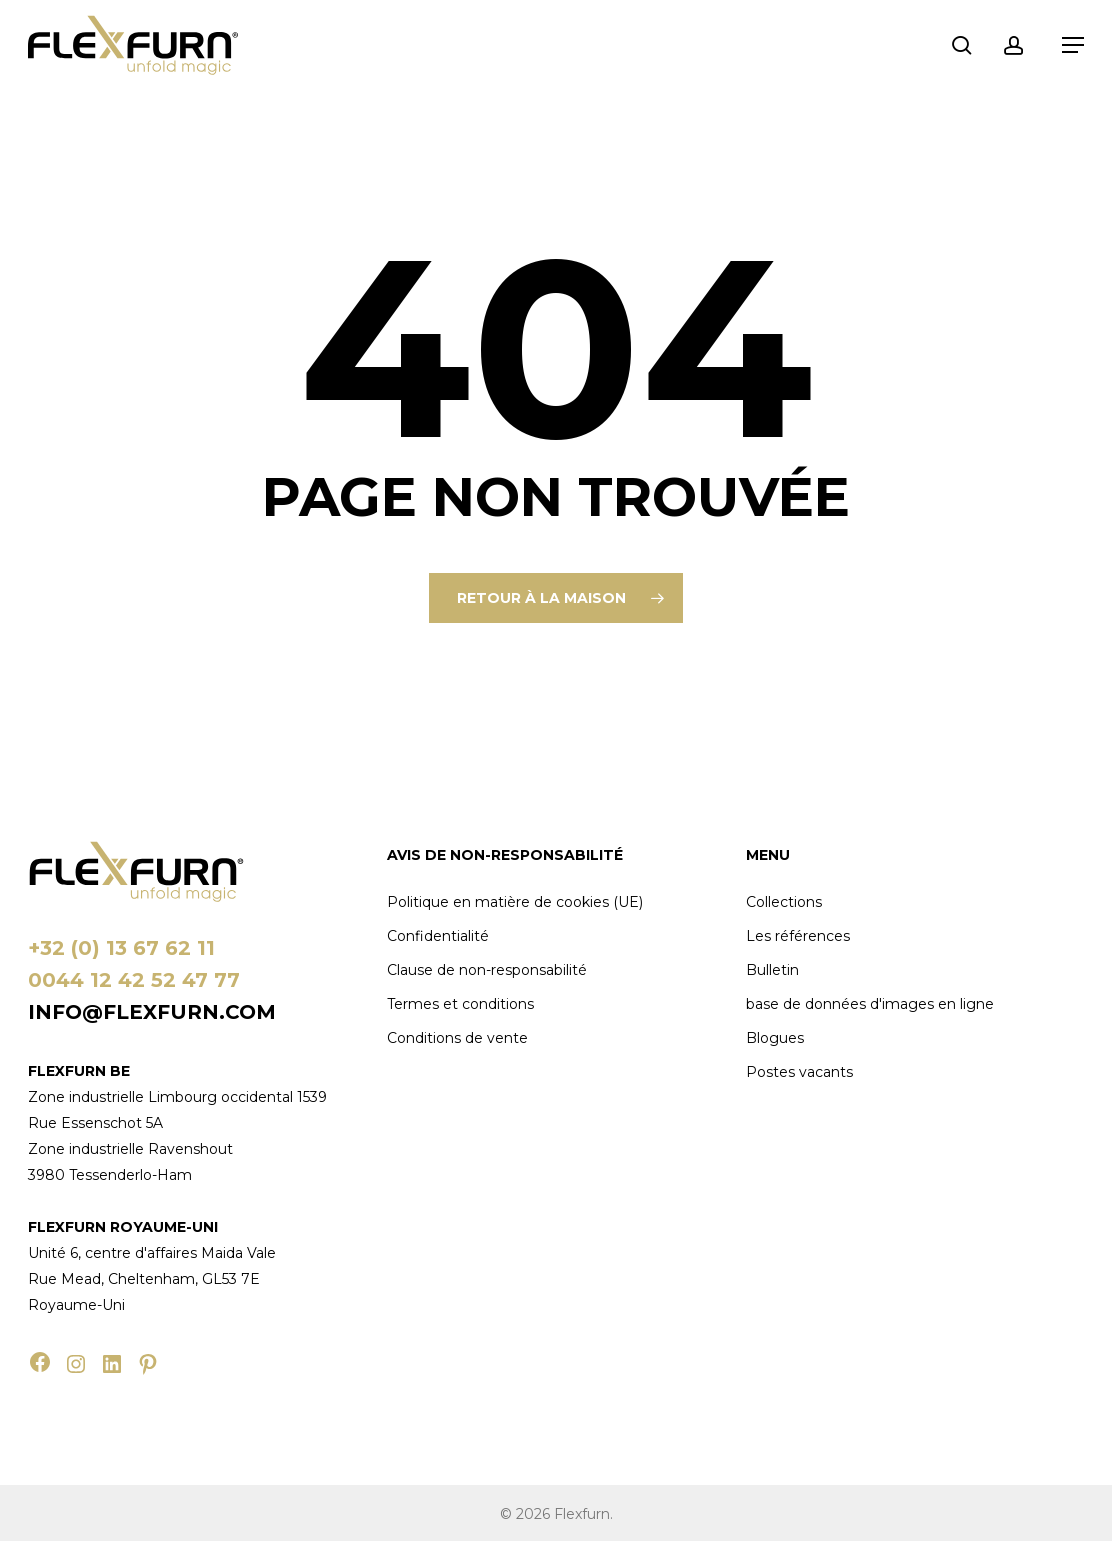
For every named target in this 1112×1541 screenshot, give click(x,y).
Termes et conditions (460, 1004)
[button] (1073, 45)
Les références (798, 936)
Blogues (775, 1038)
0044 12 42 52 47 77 (134, 980)
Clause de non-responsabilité (487, 970)
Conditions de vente (457, 1038)
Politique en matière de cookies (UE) (515, 902)
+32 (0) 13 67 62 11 (121, 948)
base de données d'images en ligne (870, 1004)
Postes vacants (799, 1072)
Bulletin (772, 970)
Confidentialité (438, 936)
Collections (784, 902)
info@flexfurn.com (152, 1012)
